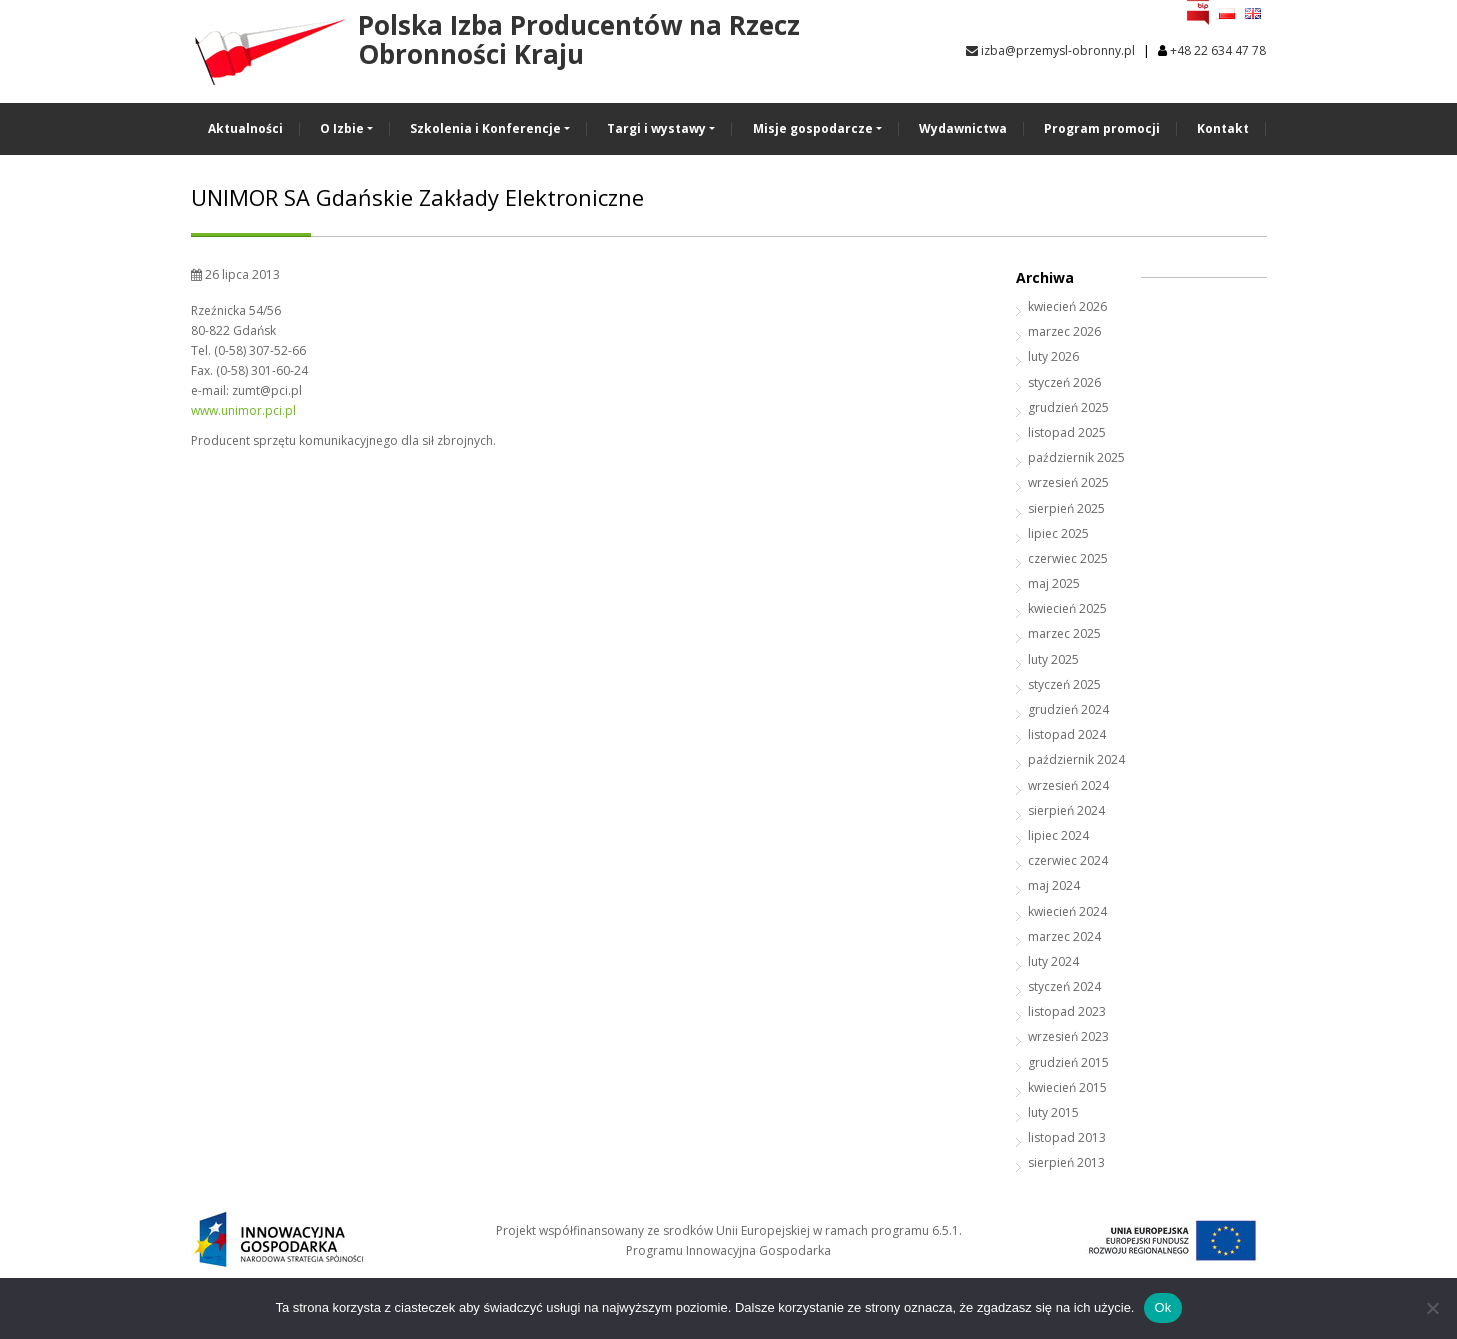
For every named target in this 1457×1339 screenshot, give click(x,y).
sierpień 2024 (1066, 810)
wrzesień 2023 (1068, 1036)
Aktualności (245, 128)
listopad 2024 (1067, 734)
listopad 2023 (1067, 1011)
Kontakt (1223, 128)
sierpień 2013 (1066, 1162)
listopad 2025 (1067, 432)
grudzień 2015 (1068, 1062)
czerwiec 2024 (1068, 860)
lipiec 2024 (1058, 835)
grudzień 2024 (1068, 709)
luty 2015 (1053, 1112)
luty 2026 (1053, 356)
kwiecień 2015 (1067, 1087)
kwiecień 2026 (1067, 306)
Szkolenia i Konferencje (485, 128)
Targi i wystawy (656, 128)
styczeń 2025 (1064, 684)
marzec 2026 (1064, 331)
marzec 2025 (1064, 633)
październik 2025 (1076, 457)
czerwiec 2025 (1068, 558)
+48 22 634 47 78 (1218, 50)
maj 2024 (1054, 885)
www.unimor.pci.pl (243, 410)
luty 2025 (1053, 659)
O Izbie (342, 128)
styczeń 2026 (1064, 382)
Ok (1162, 1307)
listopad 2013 (1067, 1137)
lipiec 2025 (1058, 533)
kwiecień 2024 (1067, 911)
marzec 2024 (1064, 936)
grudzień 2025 (1068, 407)
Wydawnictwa (963, 128)
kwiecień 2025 (1067, 608)
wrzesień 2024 (1068, 785)
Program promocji (1102, 128)
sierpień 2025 (1066, 508)
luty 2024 (1053, 961)
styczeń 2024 (1064, 986)
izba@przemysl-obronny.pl (1050, 50)
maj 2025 (1054, 583)
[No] (1432, 1308)
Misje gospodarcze (813, 128)
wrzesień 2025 (1068, 482)
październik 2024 (1076, 759)
